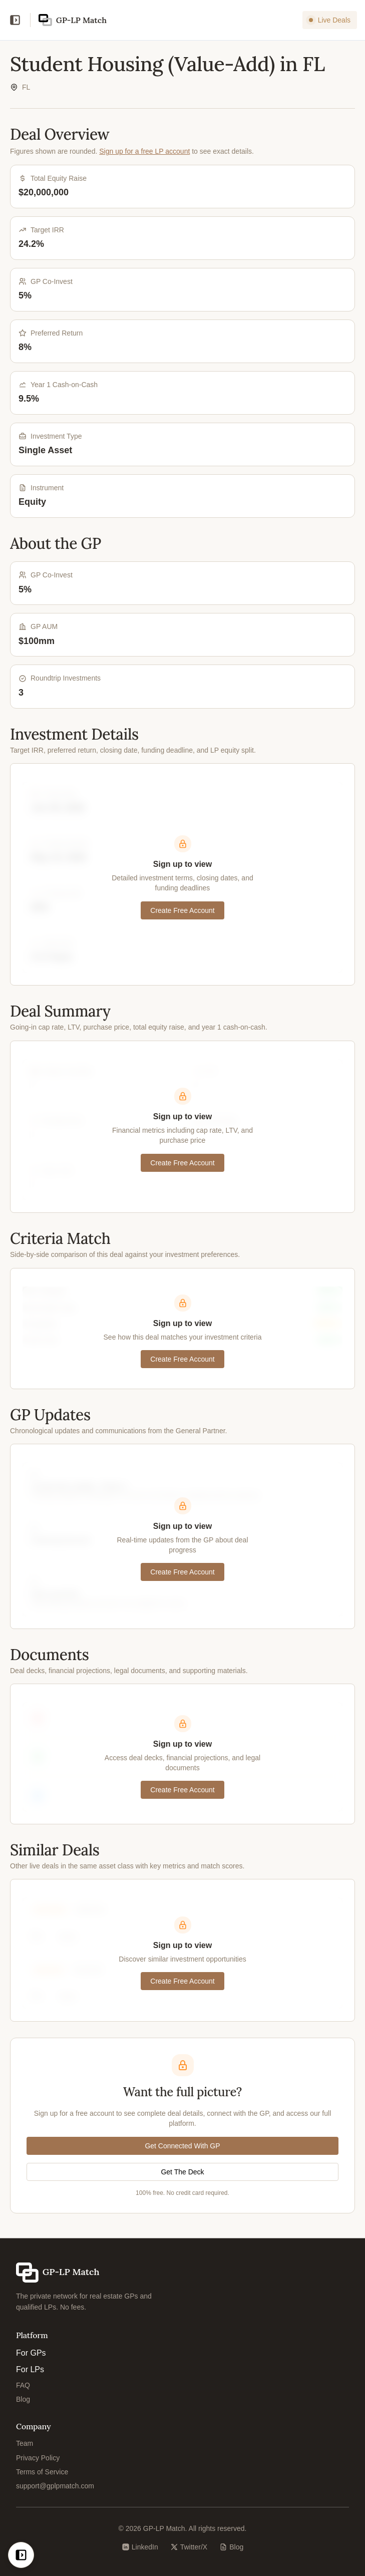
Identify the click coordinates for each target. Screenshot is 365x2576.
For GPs (31, 2353)
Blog (23, 2399)
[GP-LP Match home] (73, 20)
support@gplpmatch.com (55, 2486)
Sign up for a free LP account (144, 151)
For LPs (30, 2369)
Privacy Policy (38, 2458)
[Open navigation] (15, 20)
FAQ (23, 2385)
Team (24, 2443)
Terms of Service (42, 2472)
